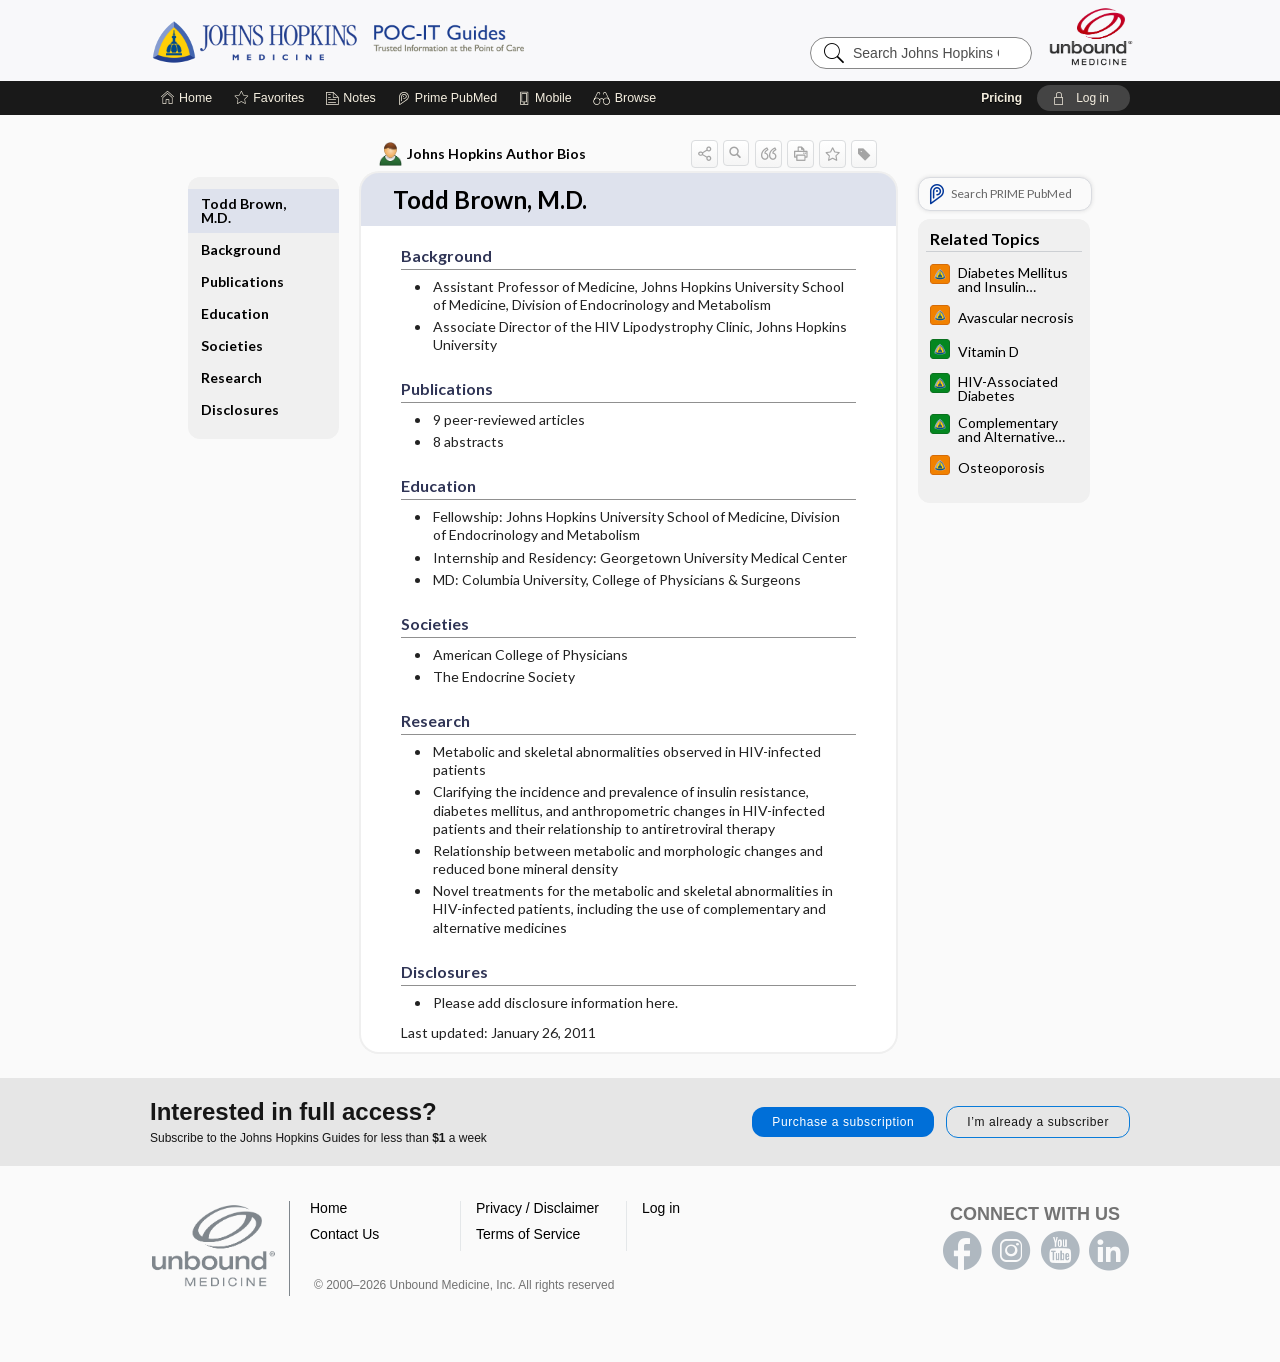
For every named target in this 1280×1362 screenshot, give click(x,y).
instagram (1011, 1252)
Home (328, 1209)
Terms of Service (528, 1235)
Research (232, 331)
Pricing (1001, 98)
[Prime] (447, 98)
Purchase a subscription (843, 1123)
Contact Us (344, 1235)
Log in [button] (661, 1209)
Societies (233, 299)
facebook (962, 1252)
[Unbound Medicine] (1091, 36)
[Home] (186, 98)
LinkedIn (1109, 1252)
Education (236, 267)
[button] (627, 98)
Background (242, 203)
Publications (243, 235)
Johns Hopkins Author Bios (482, 154)
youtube (1060, 1252)
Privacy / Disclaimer (537, 1209)
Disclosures (241, 363)
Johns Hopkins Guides (400, 40)
